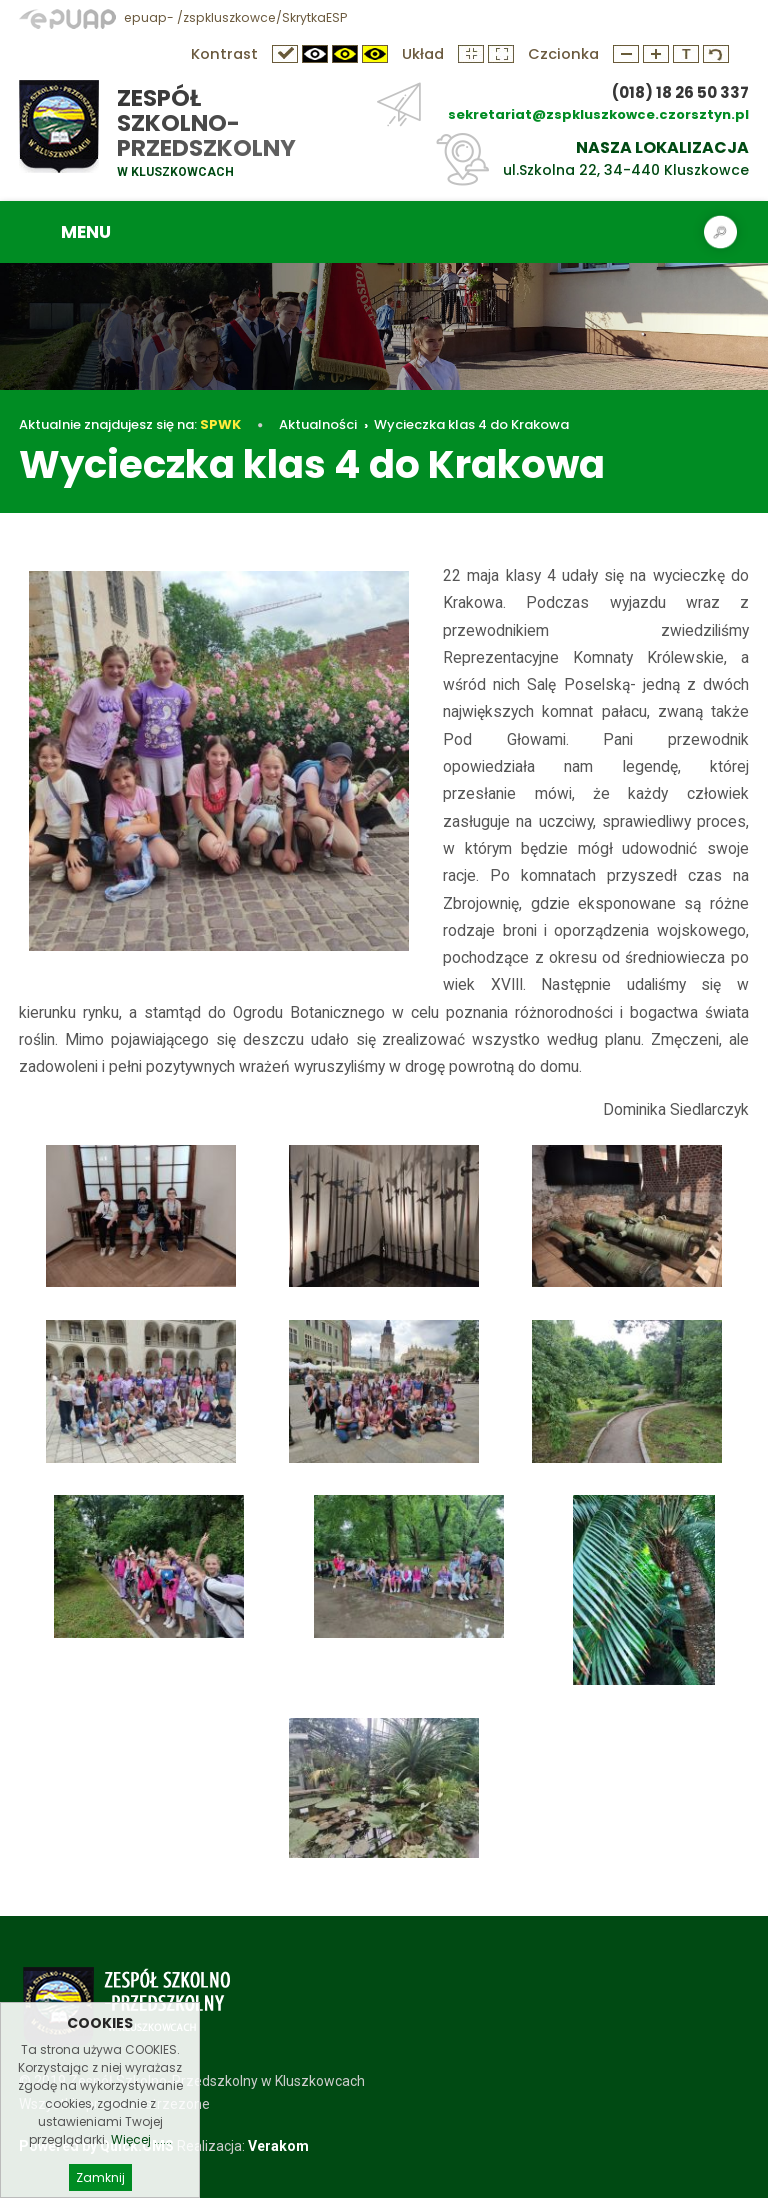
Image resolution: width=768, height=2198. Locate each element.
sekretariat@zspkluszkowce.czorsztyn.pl (598, 114)
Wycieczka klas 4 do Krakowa (471, 424)
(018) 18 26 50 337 (680, 92)
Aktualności (318, 424)
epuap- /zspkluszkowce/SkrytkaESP (183, 17)
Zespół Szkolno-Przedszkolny (206, 123)
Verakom (278, 2146)
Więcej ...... (141, 2155)
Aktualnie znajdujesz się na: (130, 424)
